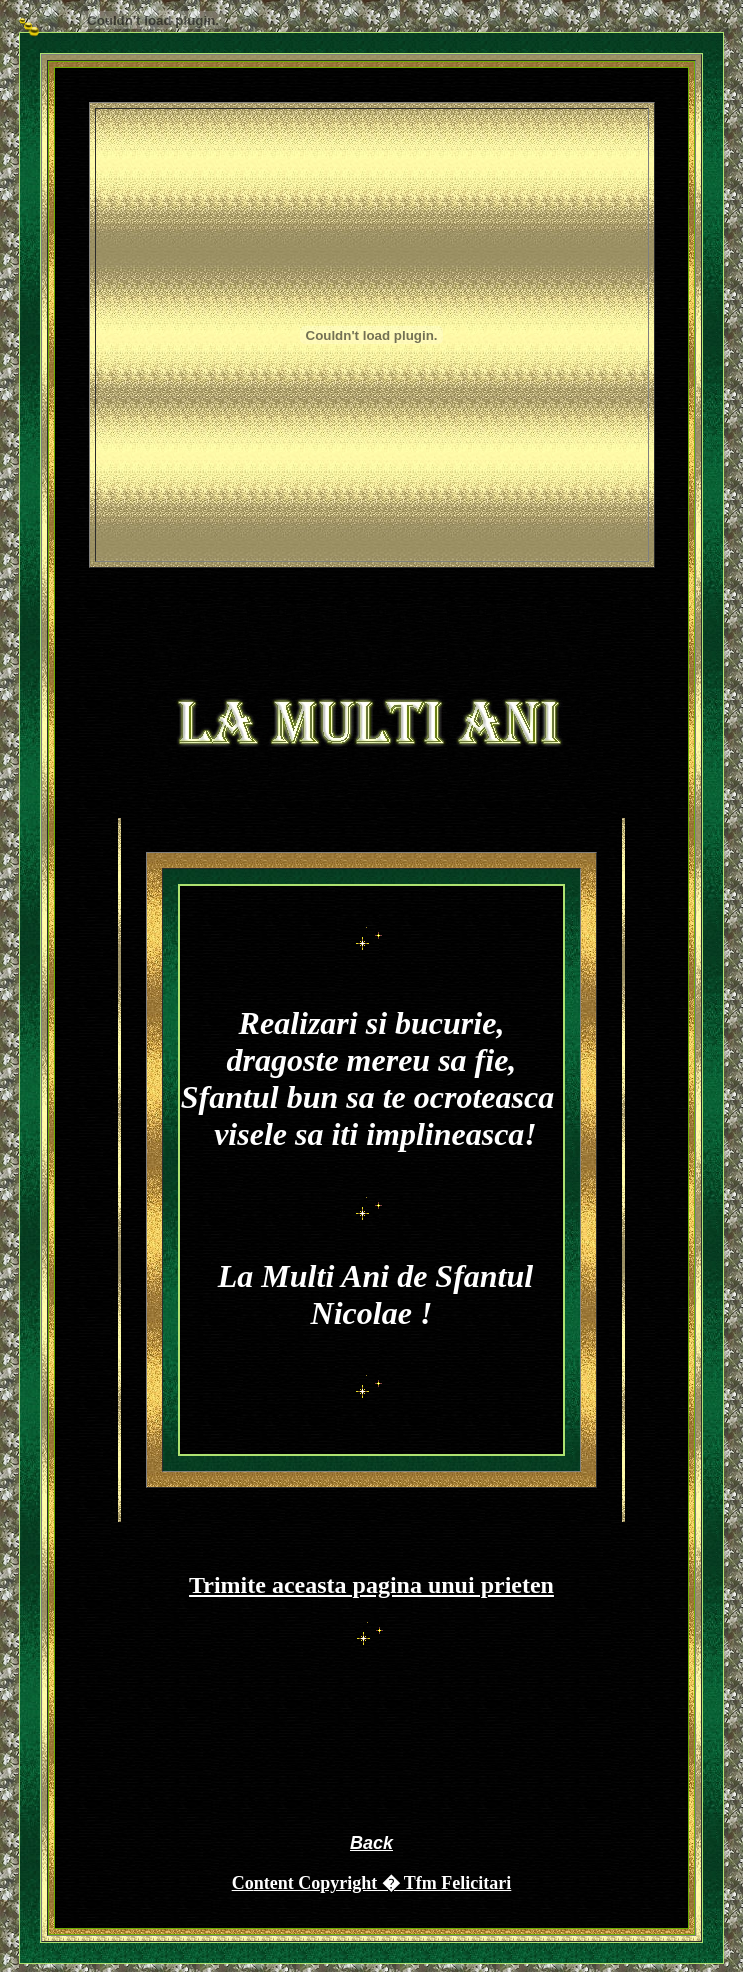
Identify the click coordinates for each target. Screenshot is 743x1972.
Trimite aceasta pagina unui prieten (371, 1585)
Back (371, 1843)
